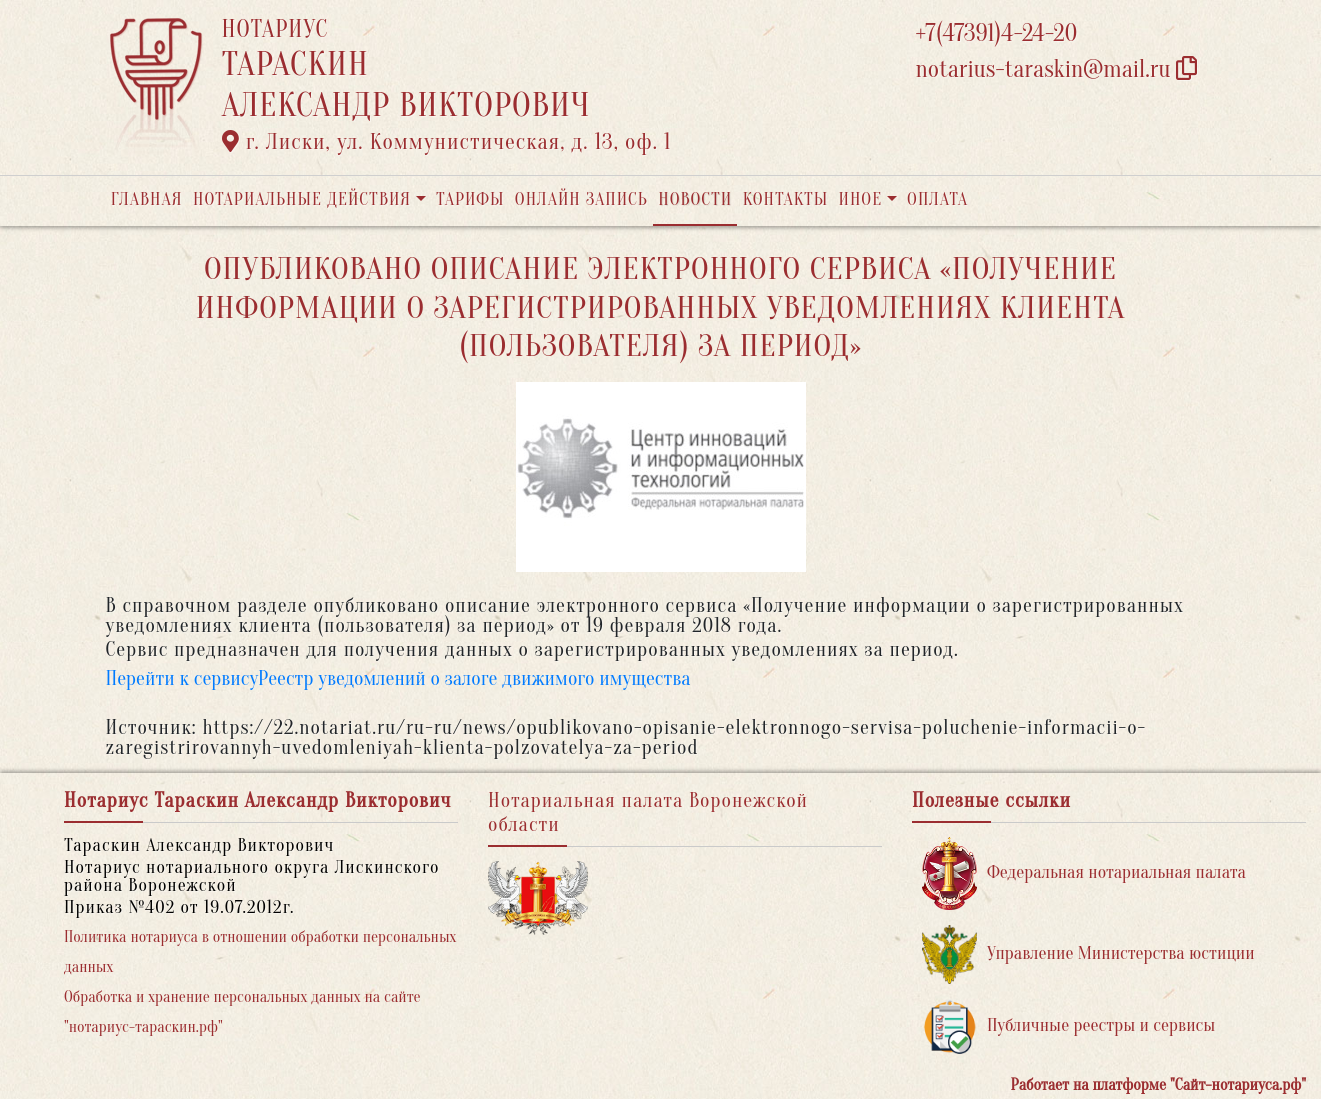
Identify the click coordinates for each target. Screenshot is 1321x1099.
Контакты (785, 199)
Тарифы (470, 199)
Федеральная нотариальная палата (1084, 873)
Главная (147, 199)
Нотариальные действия (302, 199)
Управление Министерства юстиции (1088, 954)
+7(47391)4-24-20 (997, 33)
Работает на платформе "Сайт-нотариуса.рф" (1158, 1085)
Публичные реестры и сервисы (1068, 1026)
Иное (860, 199)
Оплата (937, 199)
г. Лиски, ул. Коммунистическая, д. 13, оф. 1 (447, 142)
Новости (695, 199)
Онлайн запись (581, 199)
